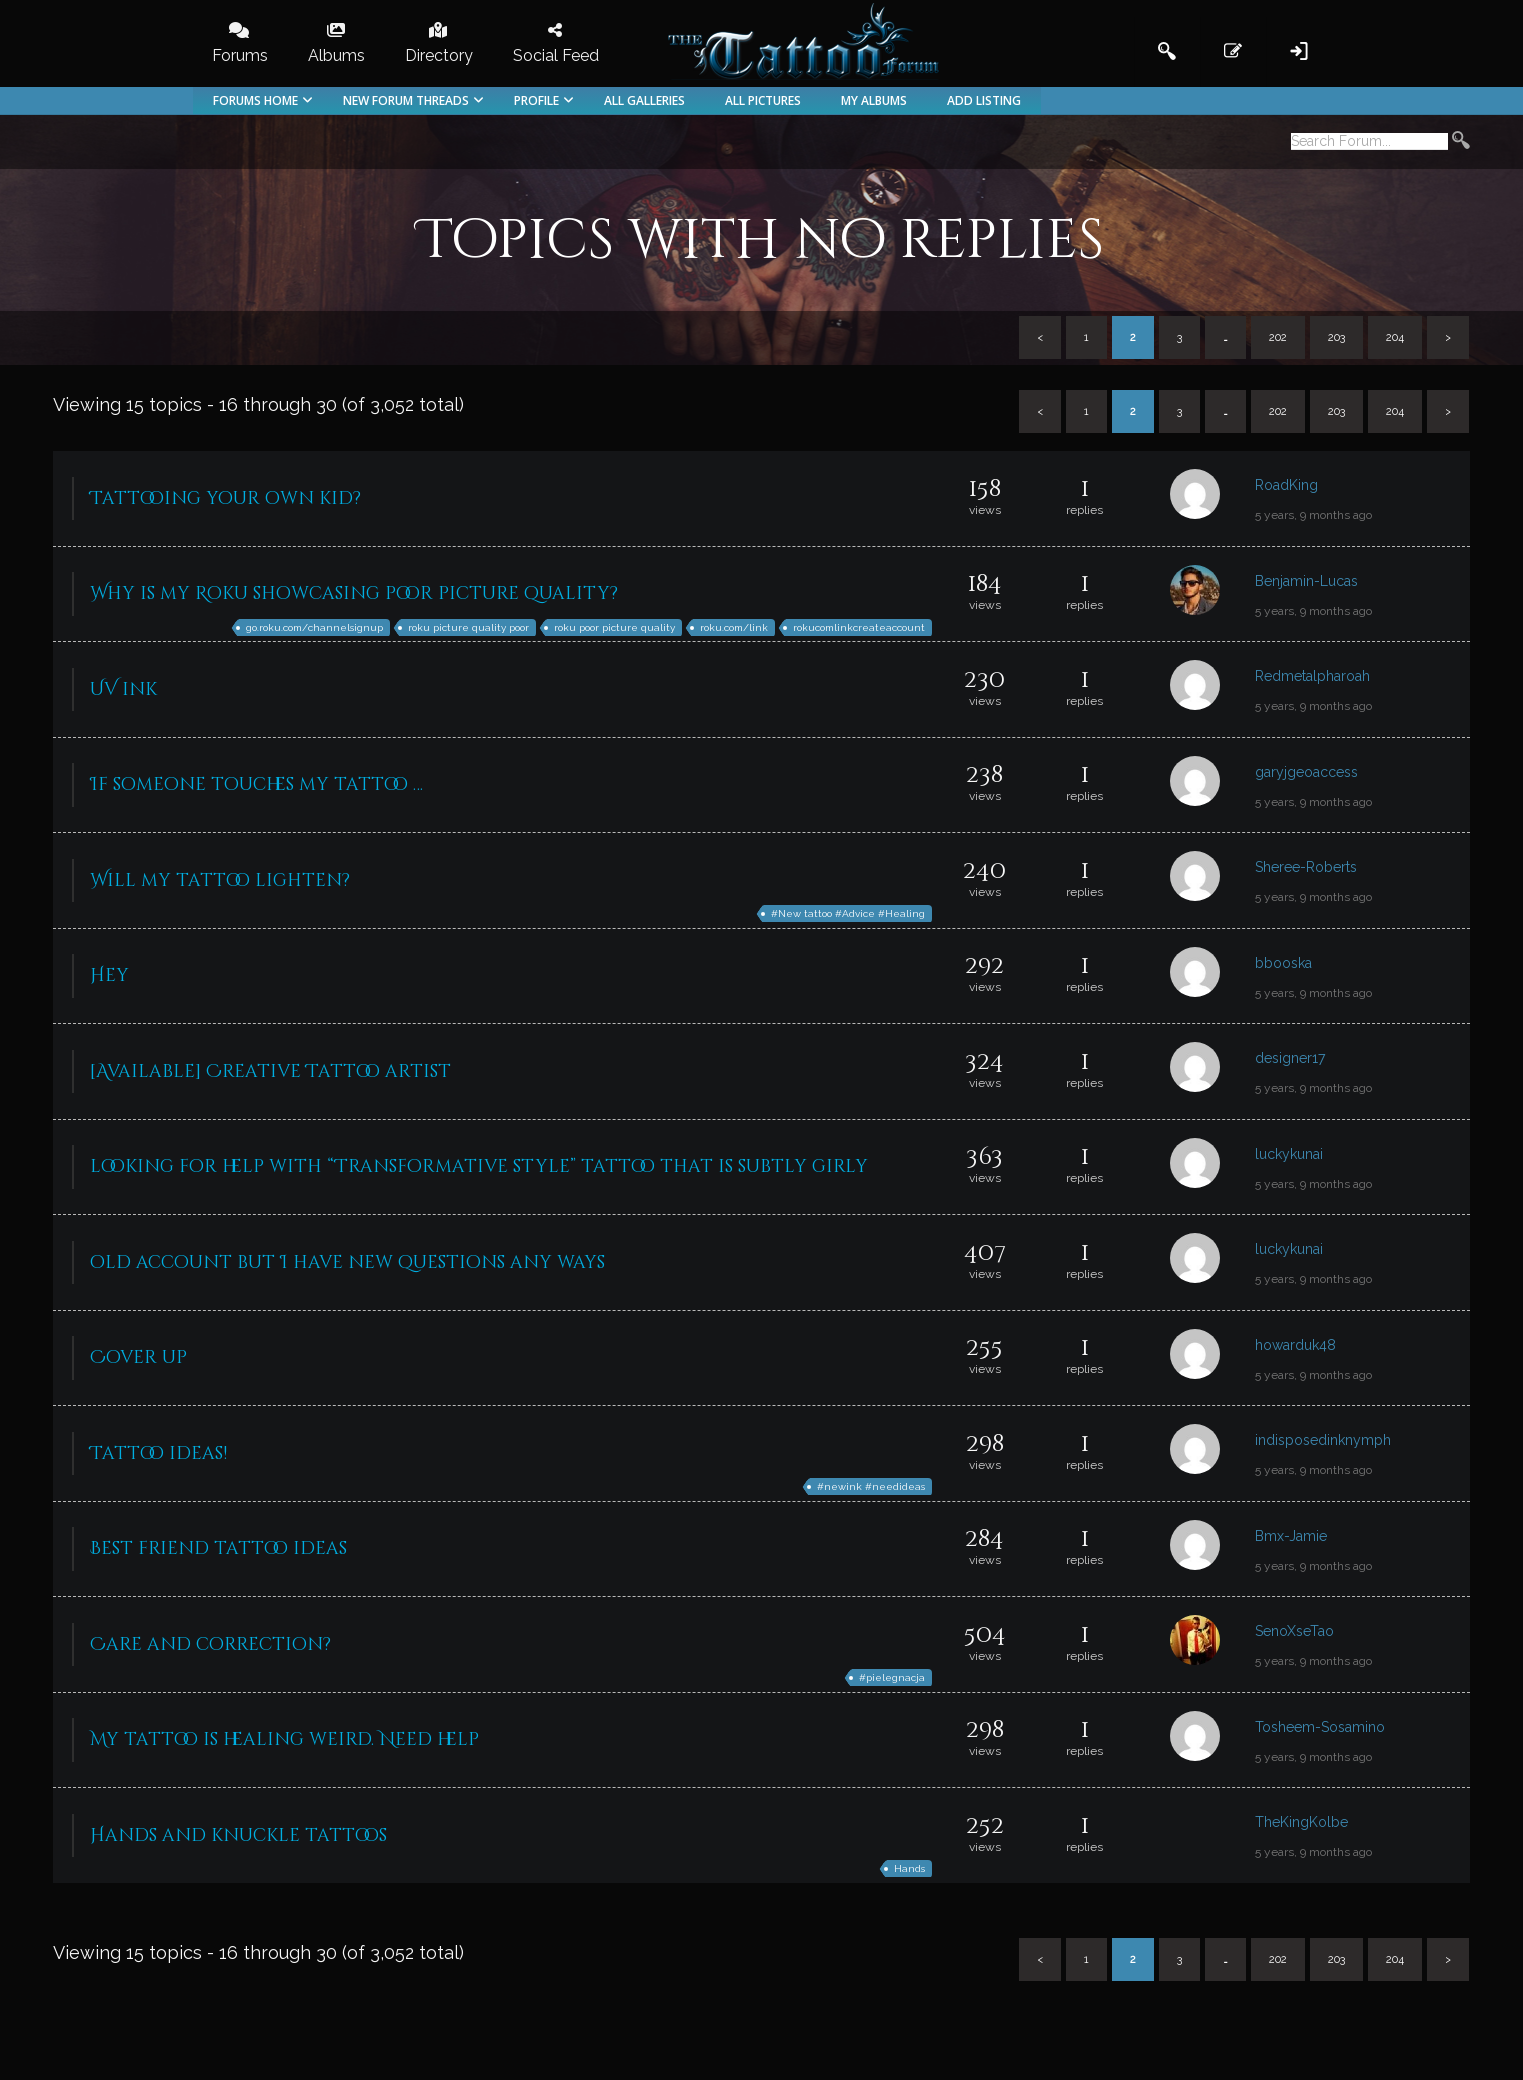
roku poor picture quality (614, 627)
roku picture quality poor (468, 627)
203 (1336, 337)
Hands (909, 1868)
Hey (109, 975)
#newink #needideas (871, 1486)
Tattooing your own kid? (225, 498)
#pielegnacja (892, 1677)
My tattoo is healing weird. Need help (284, 1739)
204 (1395, 337)
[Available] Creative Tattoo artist (270, 1071)
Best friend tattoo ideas (218, 1548)
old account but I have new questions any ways (347, 1262)
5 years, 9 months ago (1313, 515)
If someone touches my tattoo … (256, 784)
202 (1278, 337)
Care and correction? (210, 1644)
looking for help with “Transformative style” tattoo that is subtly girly (479, 1166)
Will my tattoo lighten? (220, 880)
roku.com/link (734, 627)
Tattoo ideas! (158, 1453)
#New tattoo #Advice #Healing (848, 913)
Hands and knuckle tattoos (238, 1835)
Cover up (138, 1357)
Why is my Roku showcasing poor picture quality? (354, 593)
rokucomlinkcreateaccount (859, 627)
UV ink (123, 689)
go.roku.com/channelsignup (314, 627)
